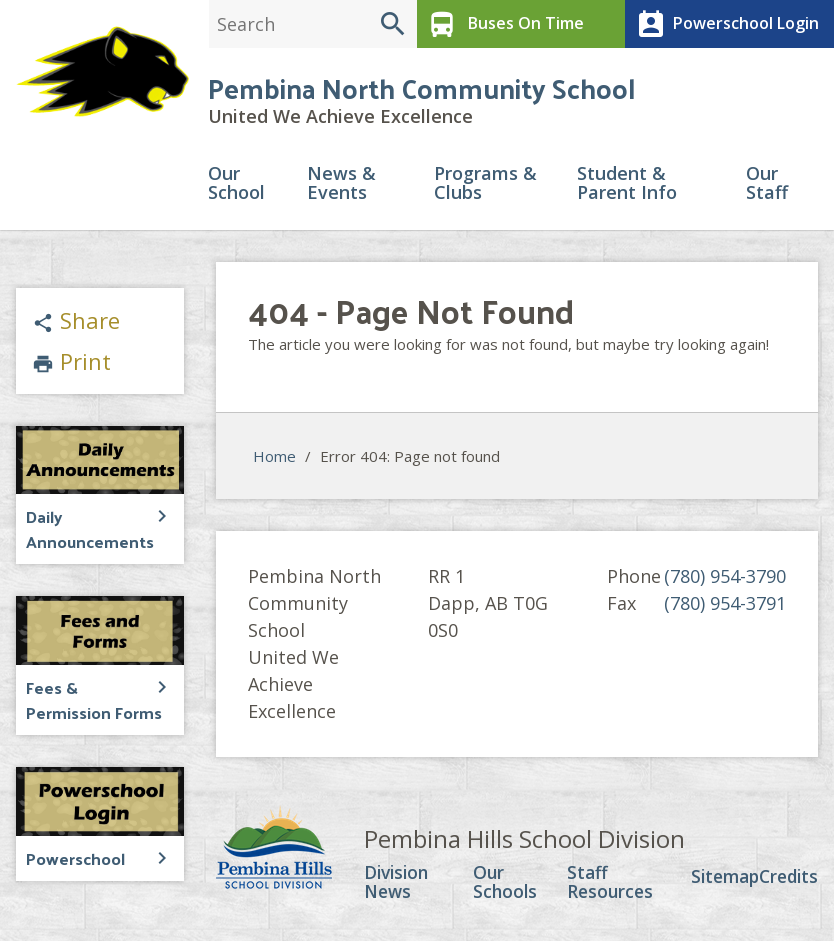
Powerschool (74, 856)
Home (274, 459)
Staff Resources (607, 886)
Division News (398, 886)
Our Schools (506, 886)
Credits (786, 880)
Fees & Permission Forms (92, 699)
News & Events (341, 186)
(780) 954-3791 (725, 606)
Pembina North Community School (421, 89)
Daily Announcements (86, 530)
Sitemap (718, 880)
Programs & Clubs (485, 186)
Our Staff (767, 186)
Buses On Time (502, 24)
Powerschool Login (723, 24)
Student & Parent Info (627, 186)
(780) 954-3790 (725, 579)
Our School (236, 186)
